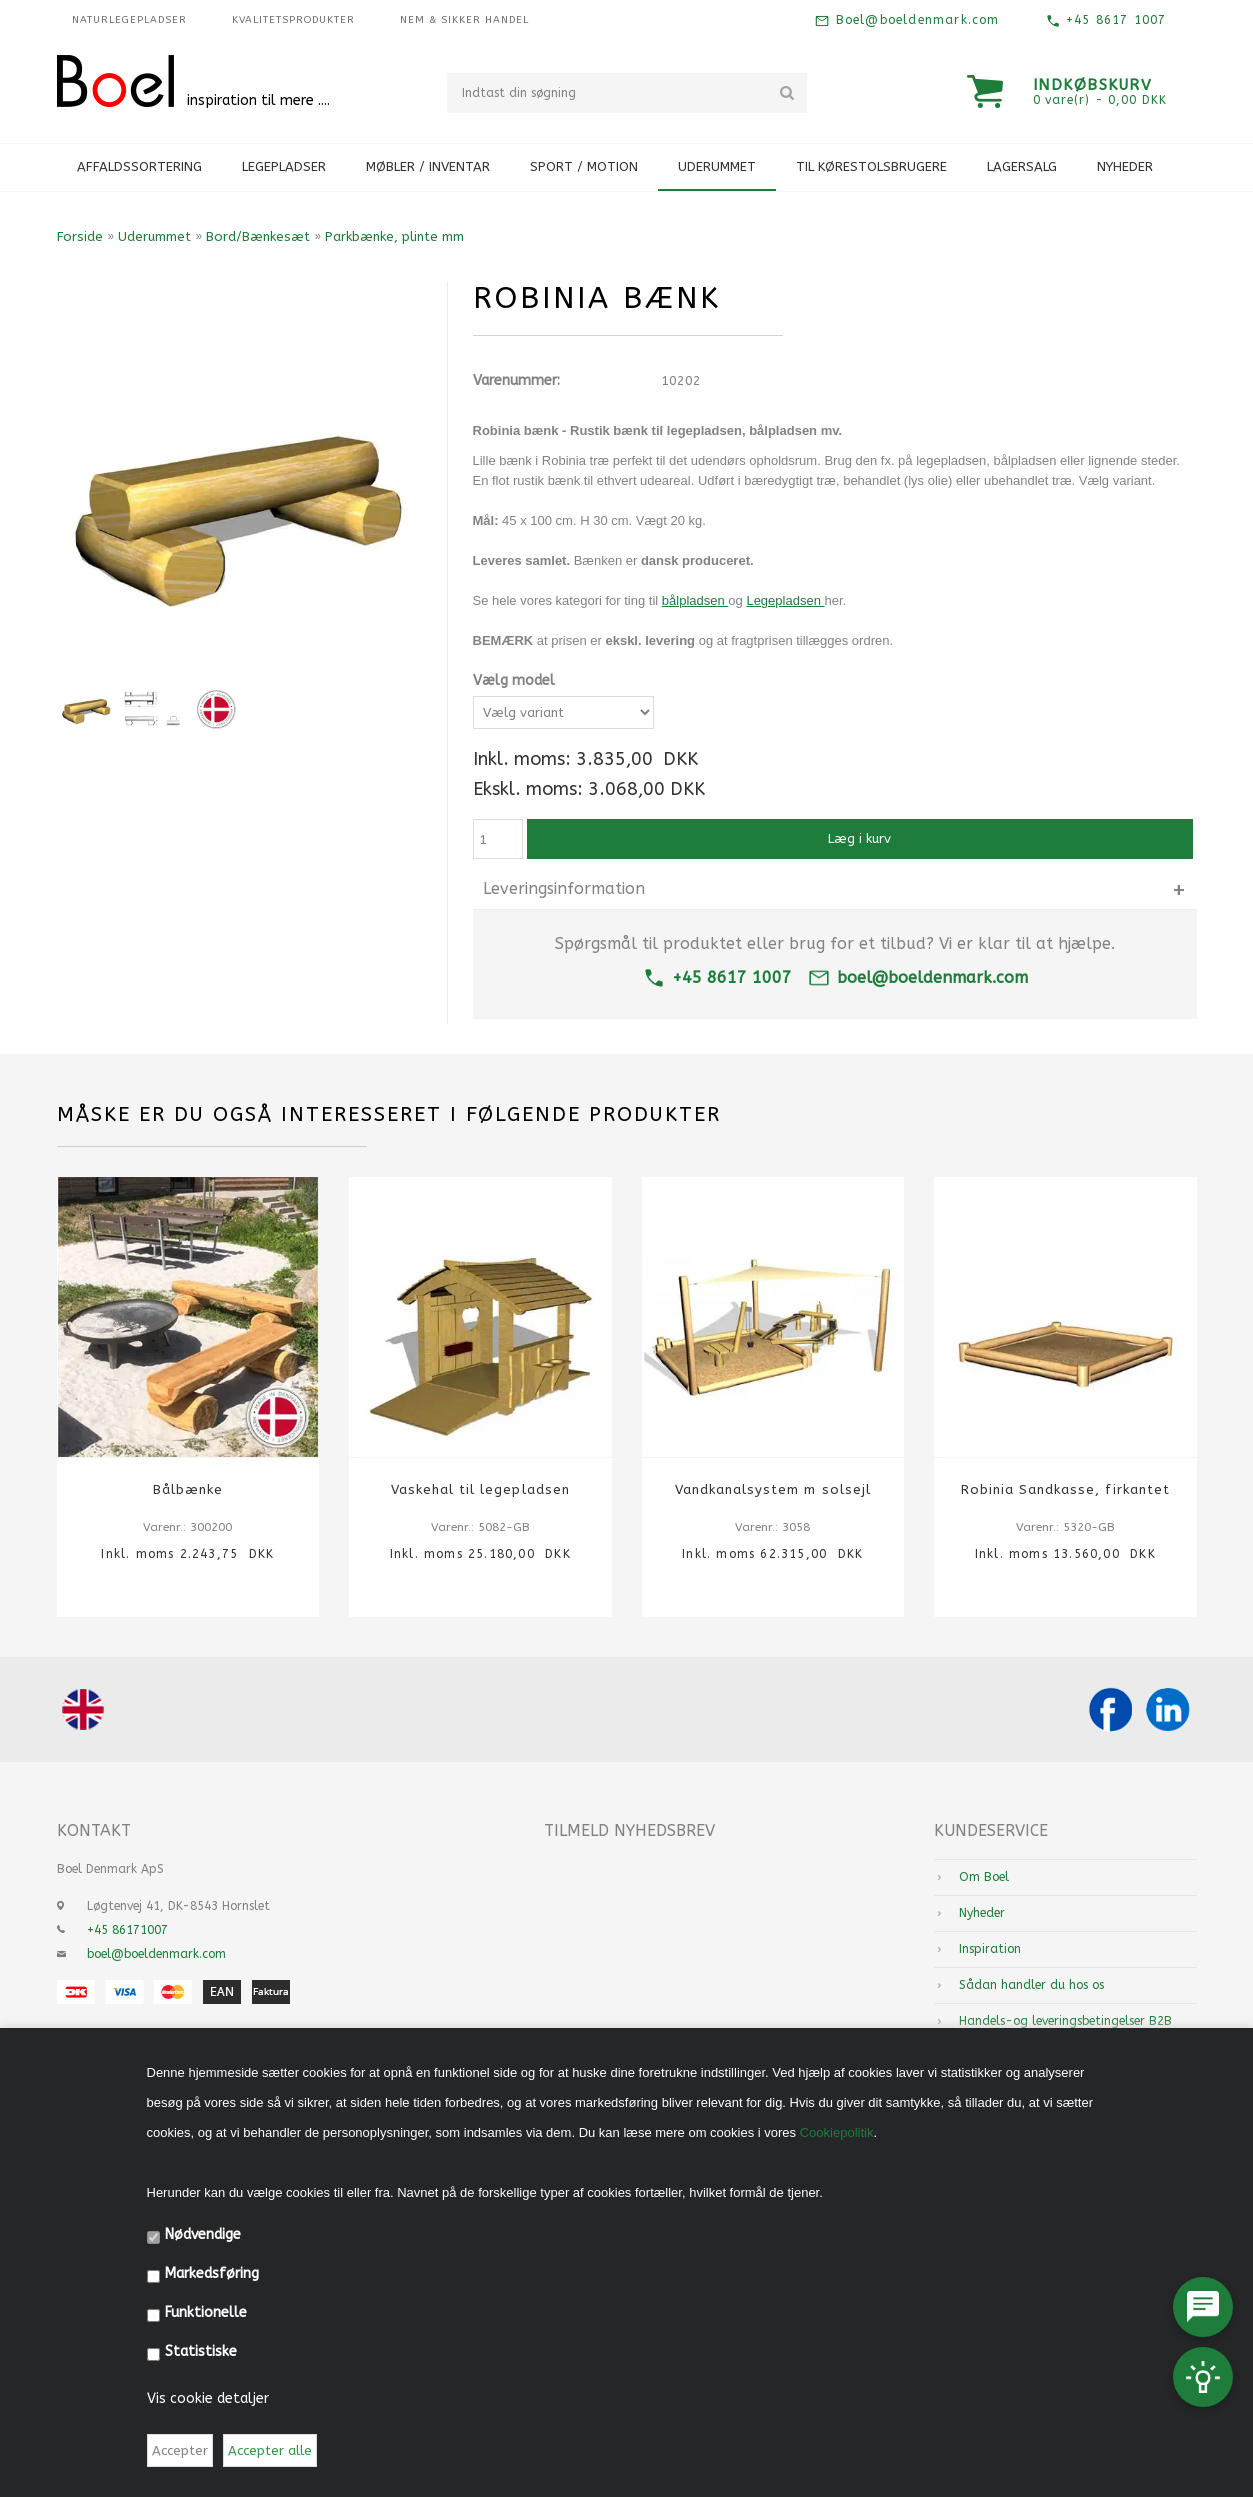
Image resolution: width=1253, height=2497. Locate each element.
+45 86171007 (127, 1930)
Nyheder (1125, 166)
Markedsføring (212, 2273)
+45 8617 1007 (1114, 20)
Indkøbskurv (1093, 85)
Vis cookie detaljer (208, 2398)
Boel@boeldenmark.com (914, 20)
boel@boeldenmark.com (917, 977)
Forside (80, 236)
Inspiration (990, 1949)
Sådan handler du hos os (1031, 1985)
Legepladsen (785, 600)
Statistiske (201, 2351)
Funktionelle (206, 2312)
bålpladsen (695, 600)
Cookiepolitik (837, 2132)
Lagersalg (1022, 166)
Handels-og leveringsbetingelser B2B (1065, 2021)
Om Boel (984, 1877)
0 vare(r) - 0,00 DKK (1100, 100)
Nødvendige (203, 2234)
